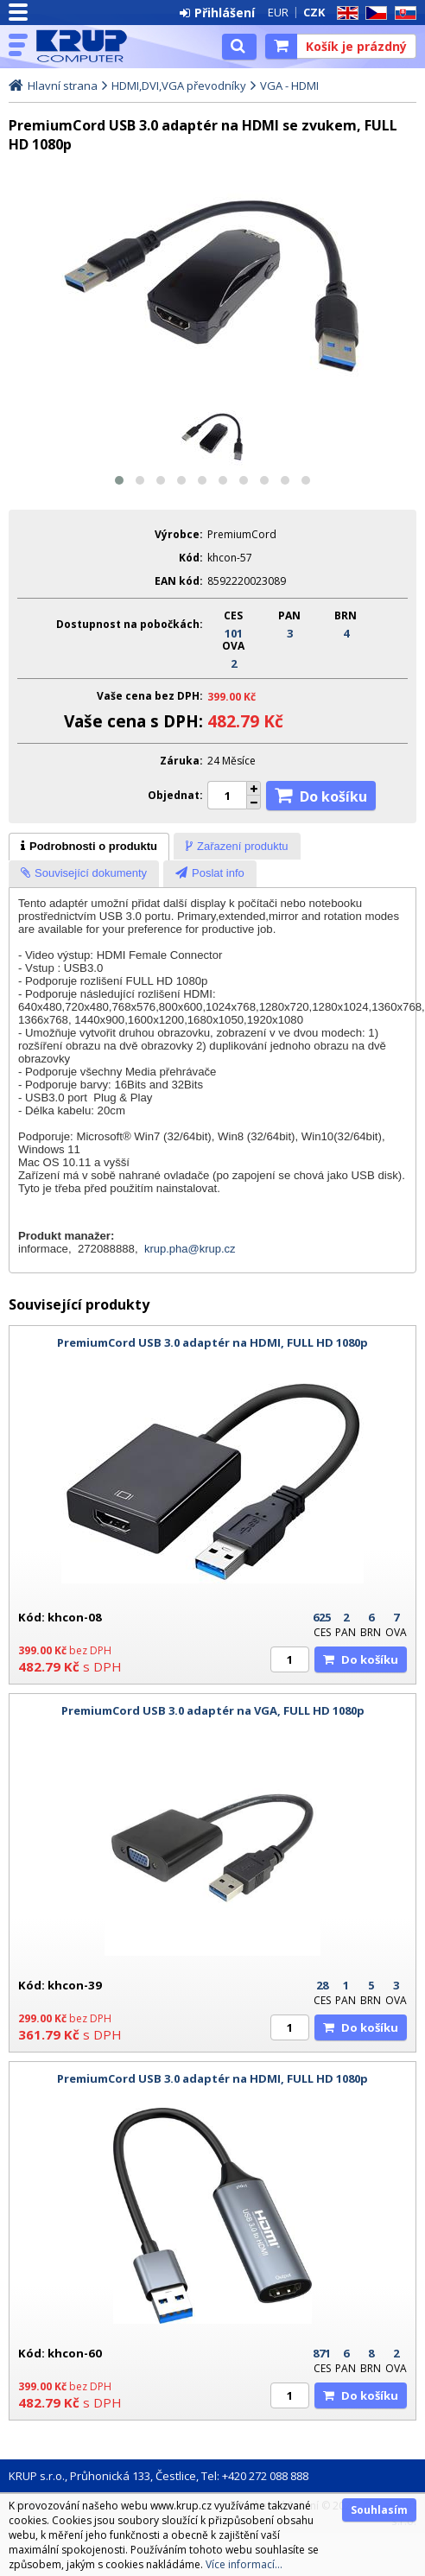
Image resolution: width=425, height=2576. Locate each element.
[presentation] (89, 847)
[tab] (89, 846)
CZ (373, 13)
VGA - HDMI (289, 85)
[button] (119, 480)
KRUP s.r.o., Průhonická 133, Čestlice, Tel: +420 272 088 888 (158, 2476)
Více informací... (244, 2564)
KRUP (88, 45)
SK (402, 13)
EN (345, 13)
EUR (278, 12)
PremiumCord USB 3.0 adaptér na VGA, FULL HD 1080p (213, 1710)
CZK (314, 12)
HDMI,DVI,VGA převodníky (178, 85)
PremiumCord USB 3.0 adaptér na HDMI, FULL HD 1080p (212, 1342)
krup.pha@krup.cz (190, 1248)
